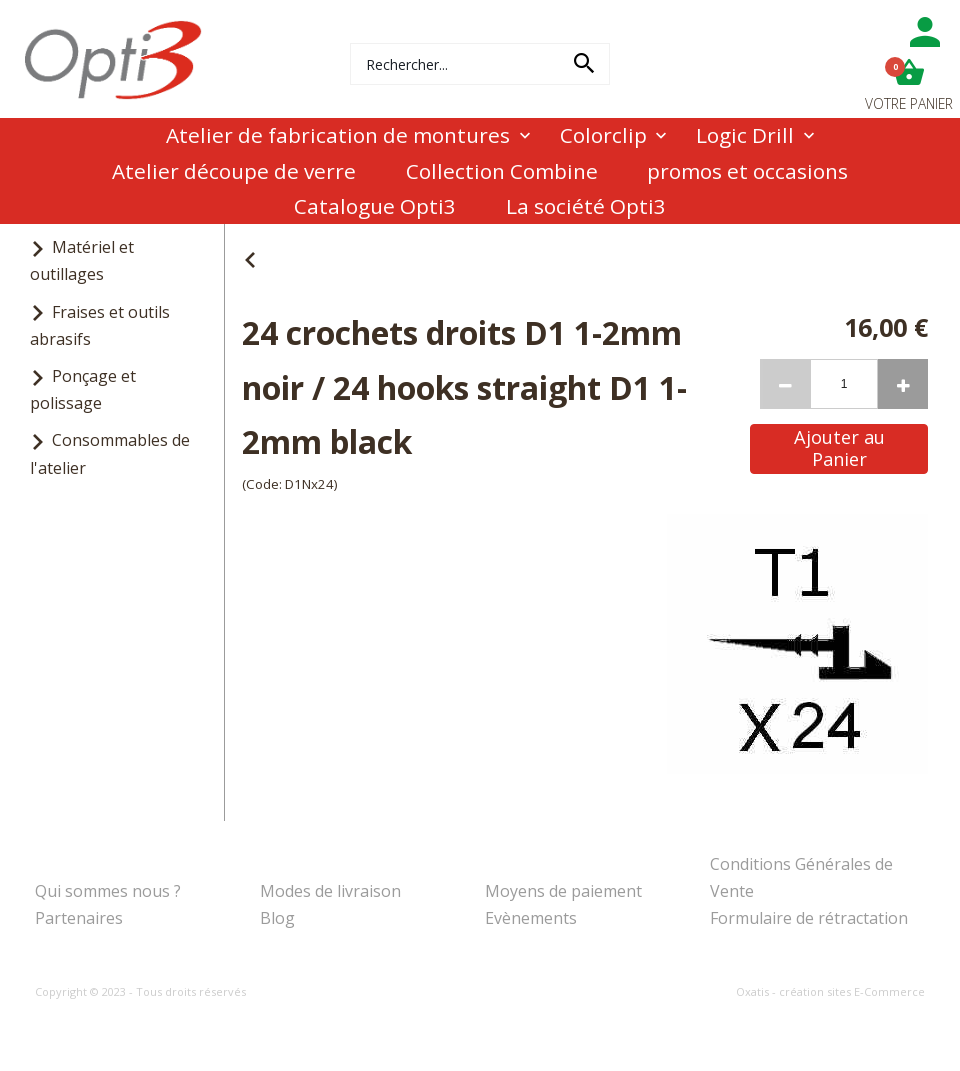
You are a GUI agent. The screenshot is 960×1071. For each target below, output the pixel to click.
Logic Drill (745, 135)
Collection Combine (502, 171)
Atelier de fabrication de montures (338, 135)
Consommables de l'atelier (110, 453)
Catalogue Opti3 (375, 206)
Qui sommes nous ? (108, 891)
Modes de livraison (330, 891)
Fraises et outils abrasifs (100, 325)
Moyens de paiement (563, 891)
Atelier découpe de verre (234, 171)
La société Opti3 (586, 206)
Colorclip (603, 135)
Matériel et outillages (82, 260)
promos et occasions (747, 171)
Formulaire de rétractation (809, 918)
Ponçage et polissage (83, 389)
